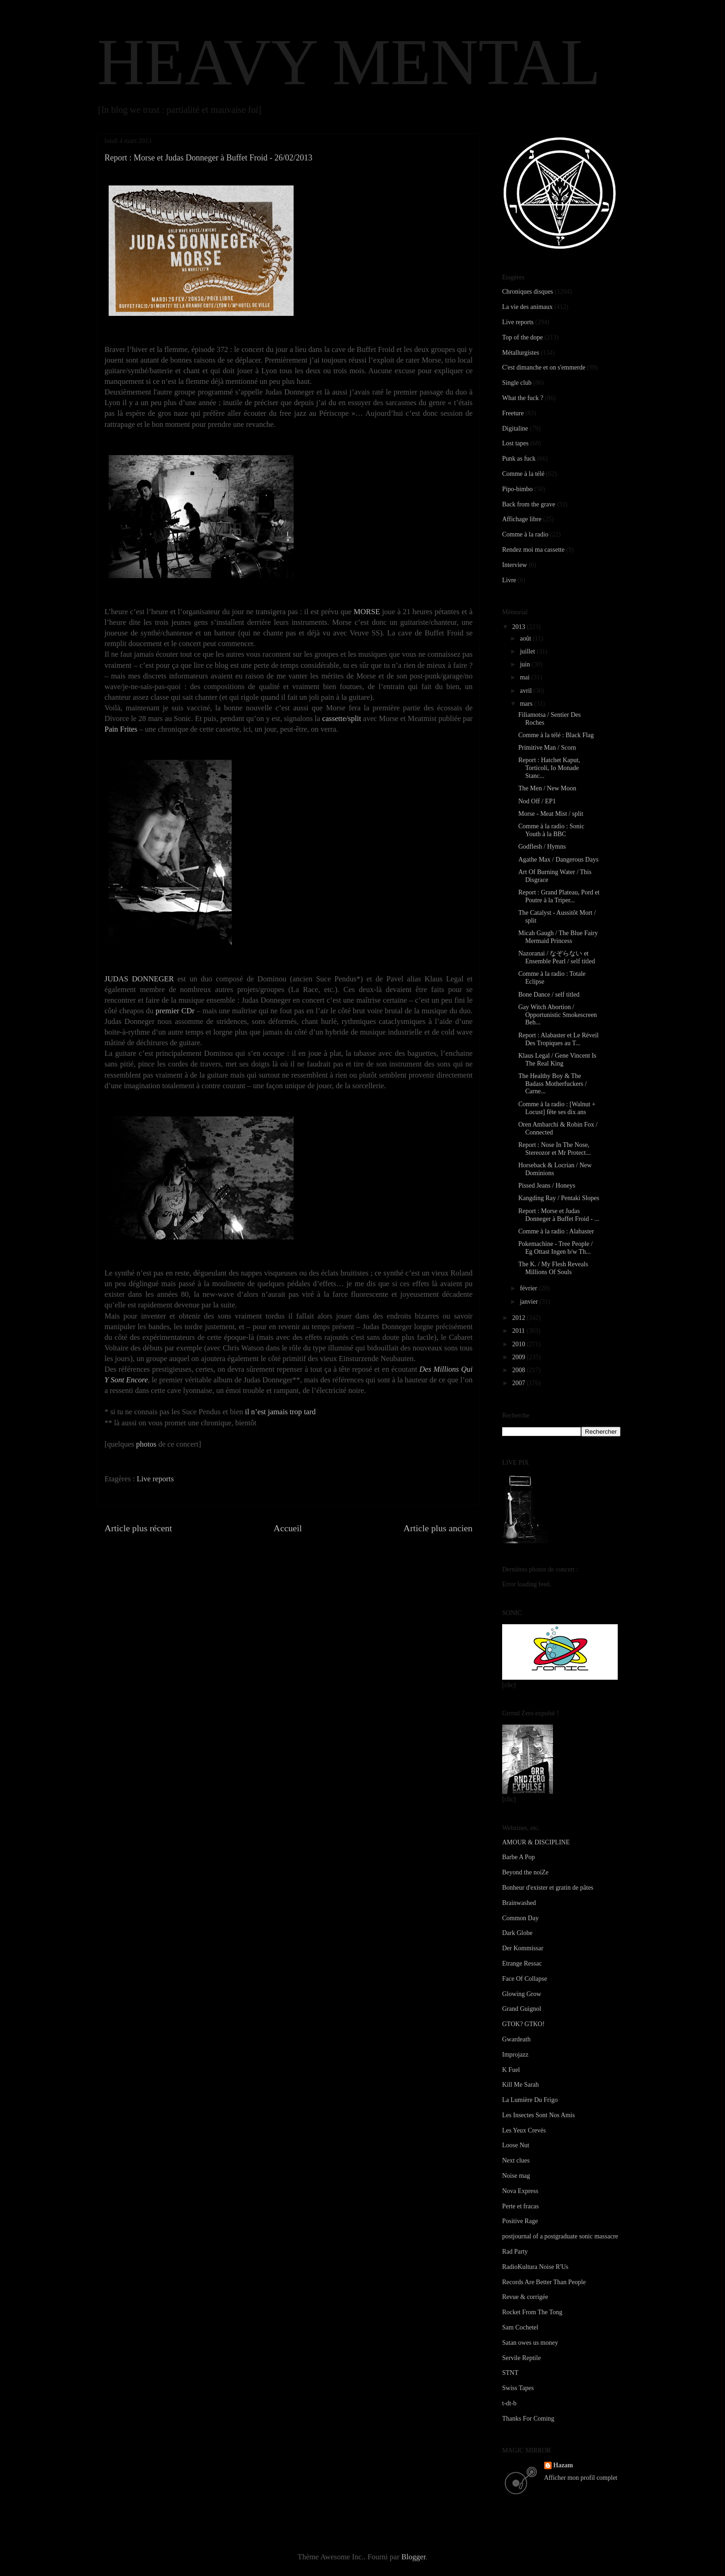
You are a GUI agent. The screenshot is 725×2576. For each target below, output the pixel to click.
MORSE (367, 611)
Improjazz (515, 2054)
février (529, 1288)
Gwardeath (516, 2039)
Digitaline (515, 428)
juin (525, 664)
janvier (529, 1301)
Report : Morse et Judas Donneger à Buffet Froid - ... (558, 1215)
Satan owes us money (530, 2342)
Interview (514, 564)
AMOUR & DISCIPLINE (536, 1842)
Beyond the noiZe (525, 1872)
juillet (528, 651)
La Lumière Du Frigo (530, 2099)
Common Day (520, 1918)
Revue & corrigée (525, 2296)
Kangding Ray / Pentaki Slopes (558, 1198)
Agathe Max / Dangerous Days (558, 859)
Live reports (155, 1478)
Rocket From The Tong (532, 2312)
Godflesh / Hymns (542, 846)
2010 (519, 1344)
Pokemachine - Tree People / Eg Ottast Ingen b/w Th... (555, 1247)
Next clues (515, 2160)
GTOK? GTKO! (523, 2024)
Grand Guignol (521, 2008)
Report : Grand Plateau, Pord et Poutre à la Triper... (559, 896)
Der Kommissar (522, 1948)
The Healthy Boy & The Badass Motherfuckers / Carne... (552, 1083)
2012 (519, 1317)
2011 (519, 1330)
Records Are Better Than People (544, 2282)
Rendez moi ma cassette (533, 549)
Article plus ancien (438, 1528)
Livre (509, 580)
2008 (519, 1370)
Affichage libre (521, 519)
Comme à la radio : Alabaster (556, 1231)
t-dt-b (509, 2403)
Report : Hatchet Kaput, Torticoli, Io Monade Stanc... (549, 768)
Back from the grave (528, 504)
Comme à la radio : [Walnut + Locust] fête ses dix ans (557, 1108)
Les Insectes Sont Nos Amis (538, 2115)
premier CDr (175, 1010)
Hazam (563, 2465)
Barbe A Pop (518, 1857)
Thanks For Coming (528, 2418)
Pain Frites (120, 729)
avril (526, 690)
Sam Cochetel (520, 2327)
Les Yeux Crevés (524, 2130)
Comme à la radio (525, 534)
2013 (519, 626)
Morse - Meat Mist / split (550, 813)
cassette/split (341, 718)
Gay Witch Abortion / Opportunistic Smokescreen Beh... (557, 1015)
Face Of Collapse (524, 1978)
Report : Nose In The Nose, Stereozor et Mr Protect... (554, 1148)
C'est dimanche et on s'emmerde (543, 367)
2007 (519, 1383)
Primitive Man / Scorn (547, 747)
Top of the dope (522, 337)
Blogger (413, 2556)
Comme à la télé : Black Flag (556, 735)
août (526, 638)
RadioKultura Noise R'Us (535, 2266)
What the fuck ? (522, 397)
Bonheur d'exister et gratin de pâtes (547, 1887)
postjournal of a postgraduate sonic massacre (560, 2236)
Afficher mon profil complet (581, 2477)
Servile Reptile (521, 2357)
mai (525, 677)
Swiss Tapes (518, 2388)
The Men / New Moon (547, 788)
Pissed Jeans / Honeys (546, 1185)
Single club (516, 382)
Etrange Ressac (522, 1963)
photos (146, 1444)
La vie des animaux (527, 306)
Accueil (288, 1528)
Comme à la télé (523, 473)
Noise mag (516, 2175)
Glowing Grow (521, 1994)
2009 (519, 1357)
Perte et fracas (520, 2206)
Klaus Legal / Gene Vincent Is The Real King (557, 1059)
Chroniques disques (527, 291)
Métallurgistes (520, 352)
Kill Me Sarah (520, 2084)
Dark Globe (517, 1932)
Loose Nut (515, 2145)
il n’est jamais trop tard (280, 1411)
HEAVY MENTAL (349, 62)
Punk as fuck (518, 458)
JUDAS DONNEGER (139, 978)
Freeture (513, 413)
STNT (510, 2372)
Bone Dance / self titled (548, 994)
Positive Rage (520, 2221)
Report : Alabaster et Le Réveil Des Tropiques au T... (558, 1039)
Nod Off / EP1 (537, 801)
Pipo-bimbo (517, 489)
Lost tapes (515, 443)
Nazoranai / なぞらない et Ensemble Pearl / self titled (556, 957)
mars (527, 703)
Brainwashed (519, 1902)
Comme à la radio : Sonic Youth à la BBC (551, 830)
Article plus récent (138, 1528)
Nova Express (520, 2191)
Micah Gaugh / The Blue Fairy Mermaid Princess (558, 937)
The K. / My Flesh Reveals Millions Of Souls (553, 1268)
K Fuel (511, 2069)
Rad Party (515, 2251)
